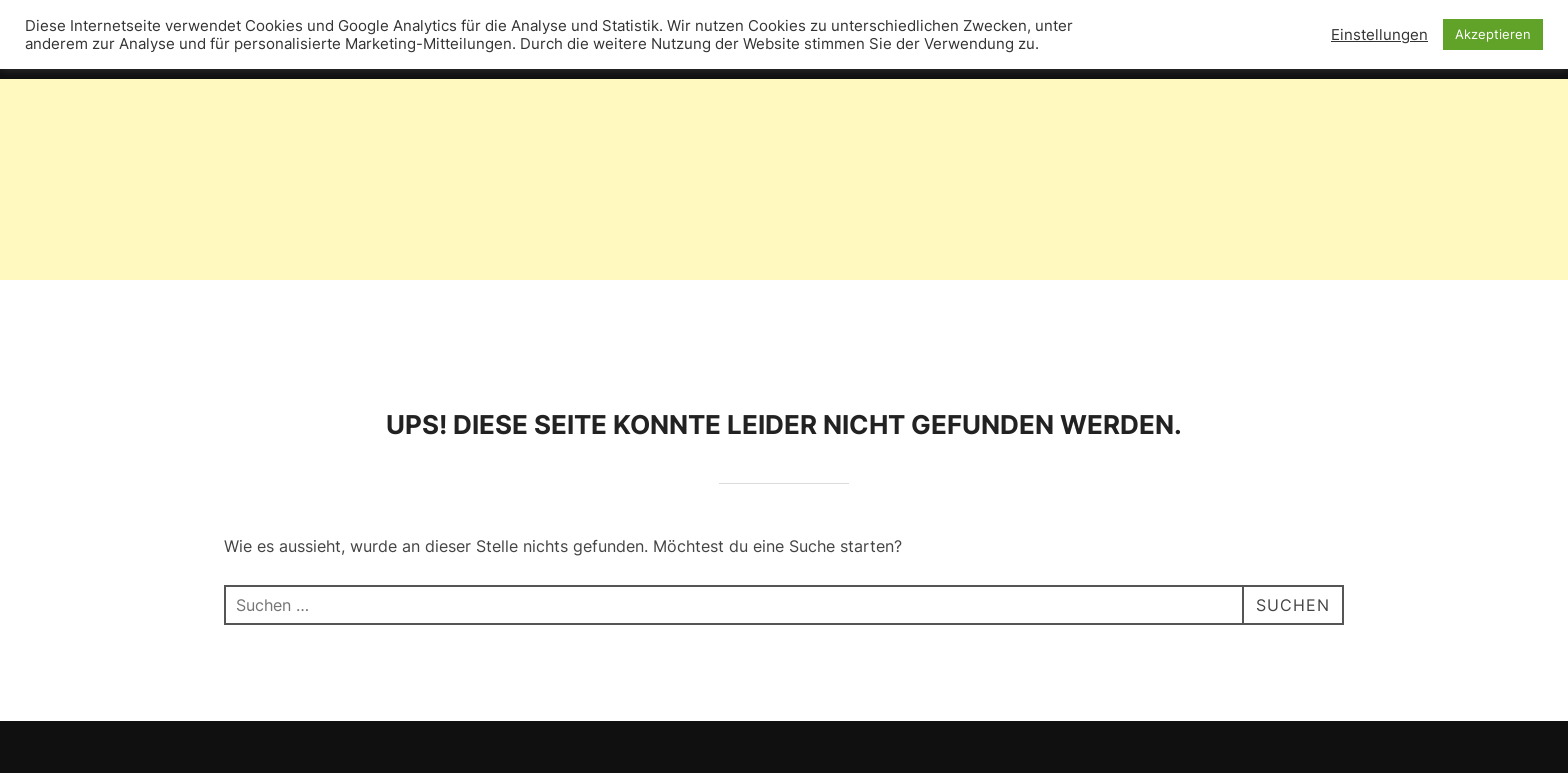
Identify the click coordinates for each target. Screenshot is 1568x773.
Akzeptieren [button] (1493, 34)
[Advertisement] (600, 140)
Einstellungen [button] (1379, 35)
